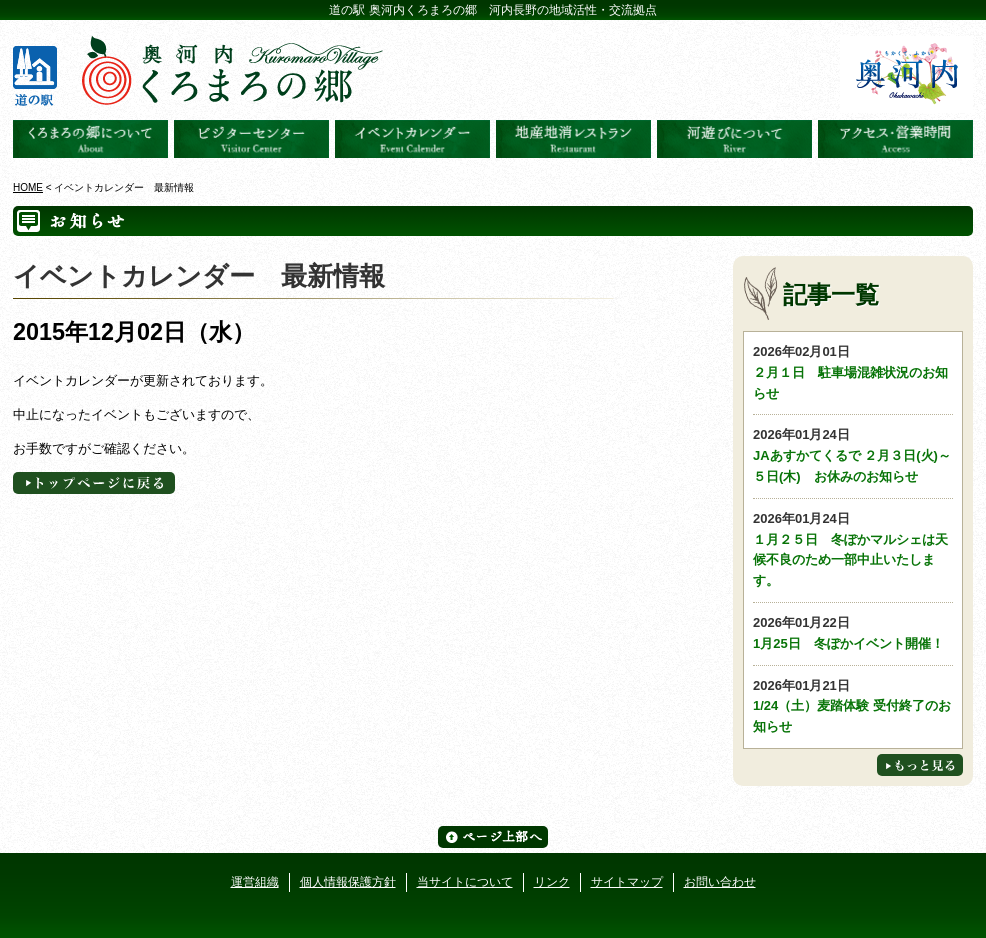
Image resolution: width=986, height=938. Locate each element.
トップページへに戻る (94, 483)
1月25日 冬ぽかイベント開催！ (853, 632)
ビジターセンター (251, 139)
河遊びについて (734, 139)
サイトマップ (627, 882)
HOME (28, 187)
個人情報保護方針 (348, 882)
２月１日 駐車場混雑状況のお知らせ (853, 371)
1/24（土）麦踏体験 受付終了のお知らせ (853, 705)
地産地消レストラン (573, 139)
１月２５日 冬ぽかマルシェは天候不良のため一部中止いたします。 (853, 548)
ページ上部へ (493, 837)
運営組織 (255, 882)
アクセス (895, 139)
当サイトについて (465, 882)
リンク (552, 882)
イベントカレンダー (412, 139)
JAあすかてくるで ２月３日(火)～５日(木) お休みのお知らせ (853, 454)
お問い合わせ (720, 882)
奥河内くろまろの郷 (90, 139)
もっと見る (920, 765)
